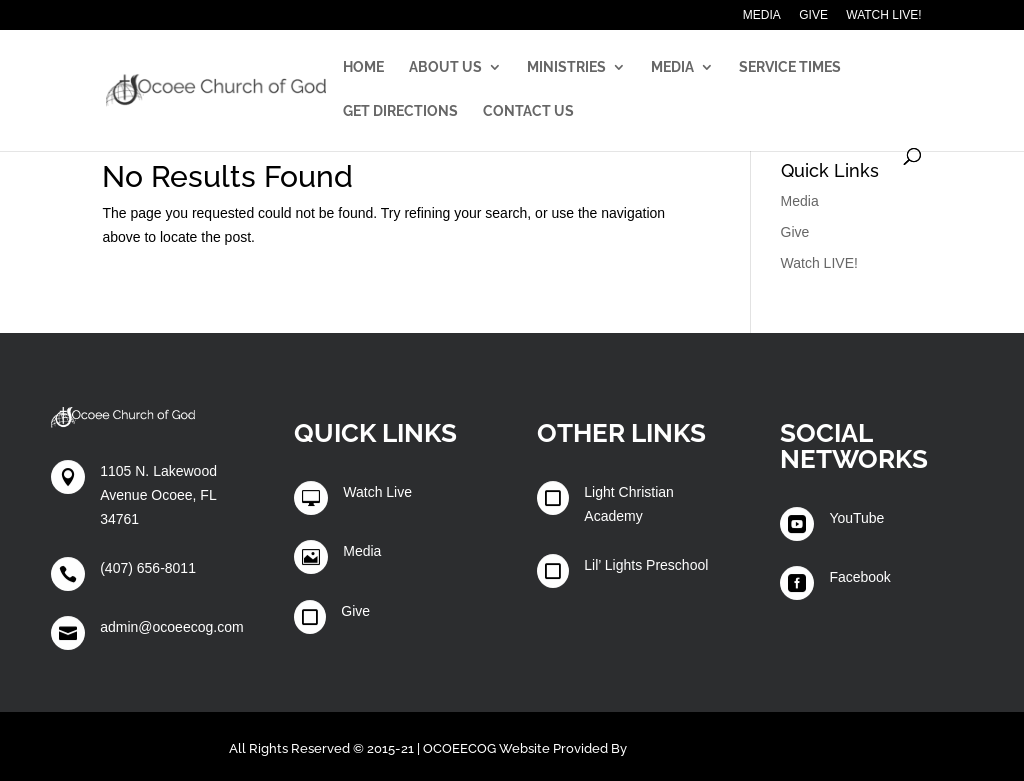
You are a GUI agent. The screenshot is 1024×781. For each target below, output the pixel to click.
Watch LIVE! (883, 15)
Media (762, 15)
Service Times (790, 67)
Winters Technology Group (713, 748)
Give (813, 15)
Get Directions (400, 111)
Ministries (566, 67)
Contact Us (528, 111)
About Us (445, 67)
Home (363, 67)
